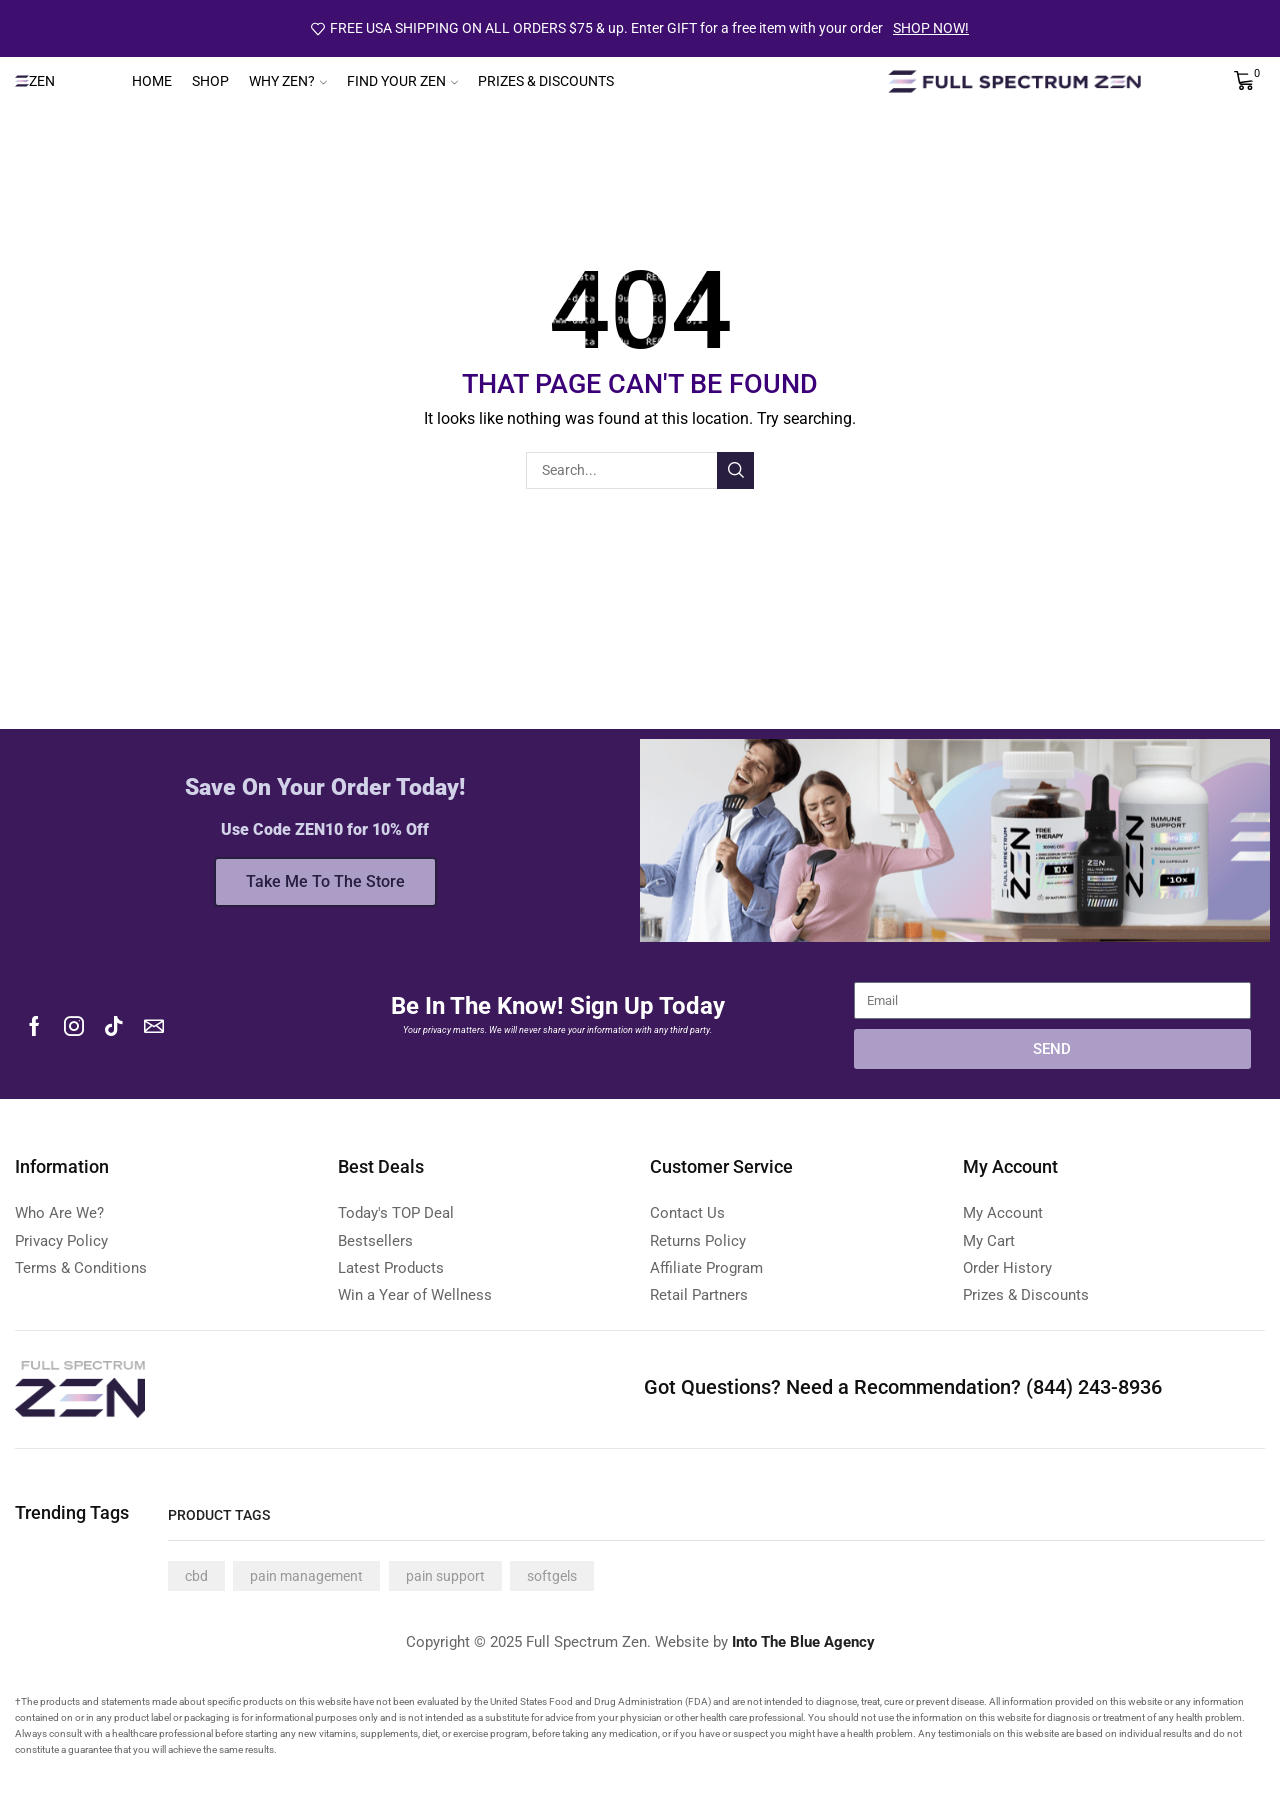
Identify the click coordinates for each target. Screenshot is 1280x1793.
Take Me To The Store (325, 881)
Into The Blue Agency (803, 1642)
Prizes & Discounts (546, 81)
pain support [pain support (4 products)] (445, 1576)
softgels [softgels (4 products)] (552, 1576)
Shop (210, 81)
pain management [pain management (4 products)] (306, 1576)
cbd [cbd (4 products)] (196, 1576)
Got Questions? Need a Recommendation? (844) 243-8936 (903, 1387)
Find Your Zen (402, 81)
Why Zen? (288, 81)
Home (152, 81)
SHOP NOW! (931, 28)
